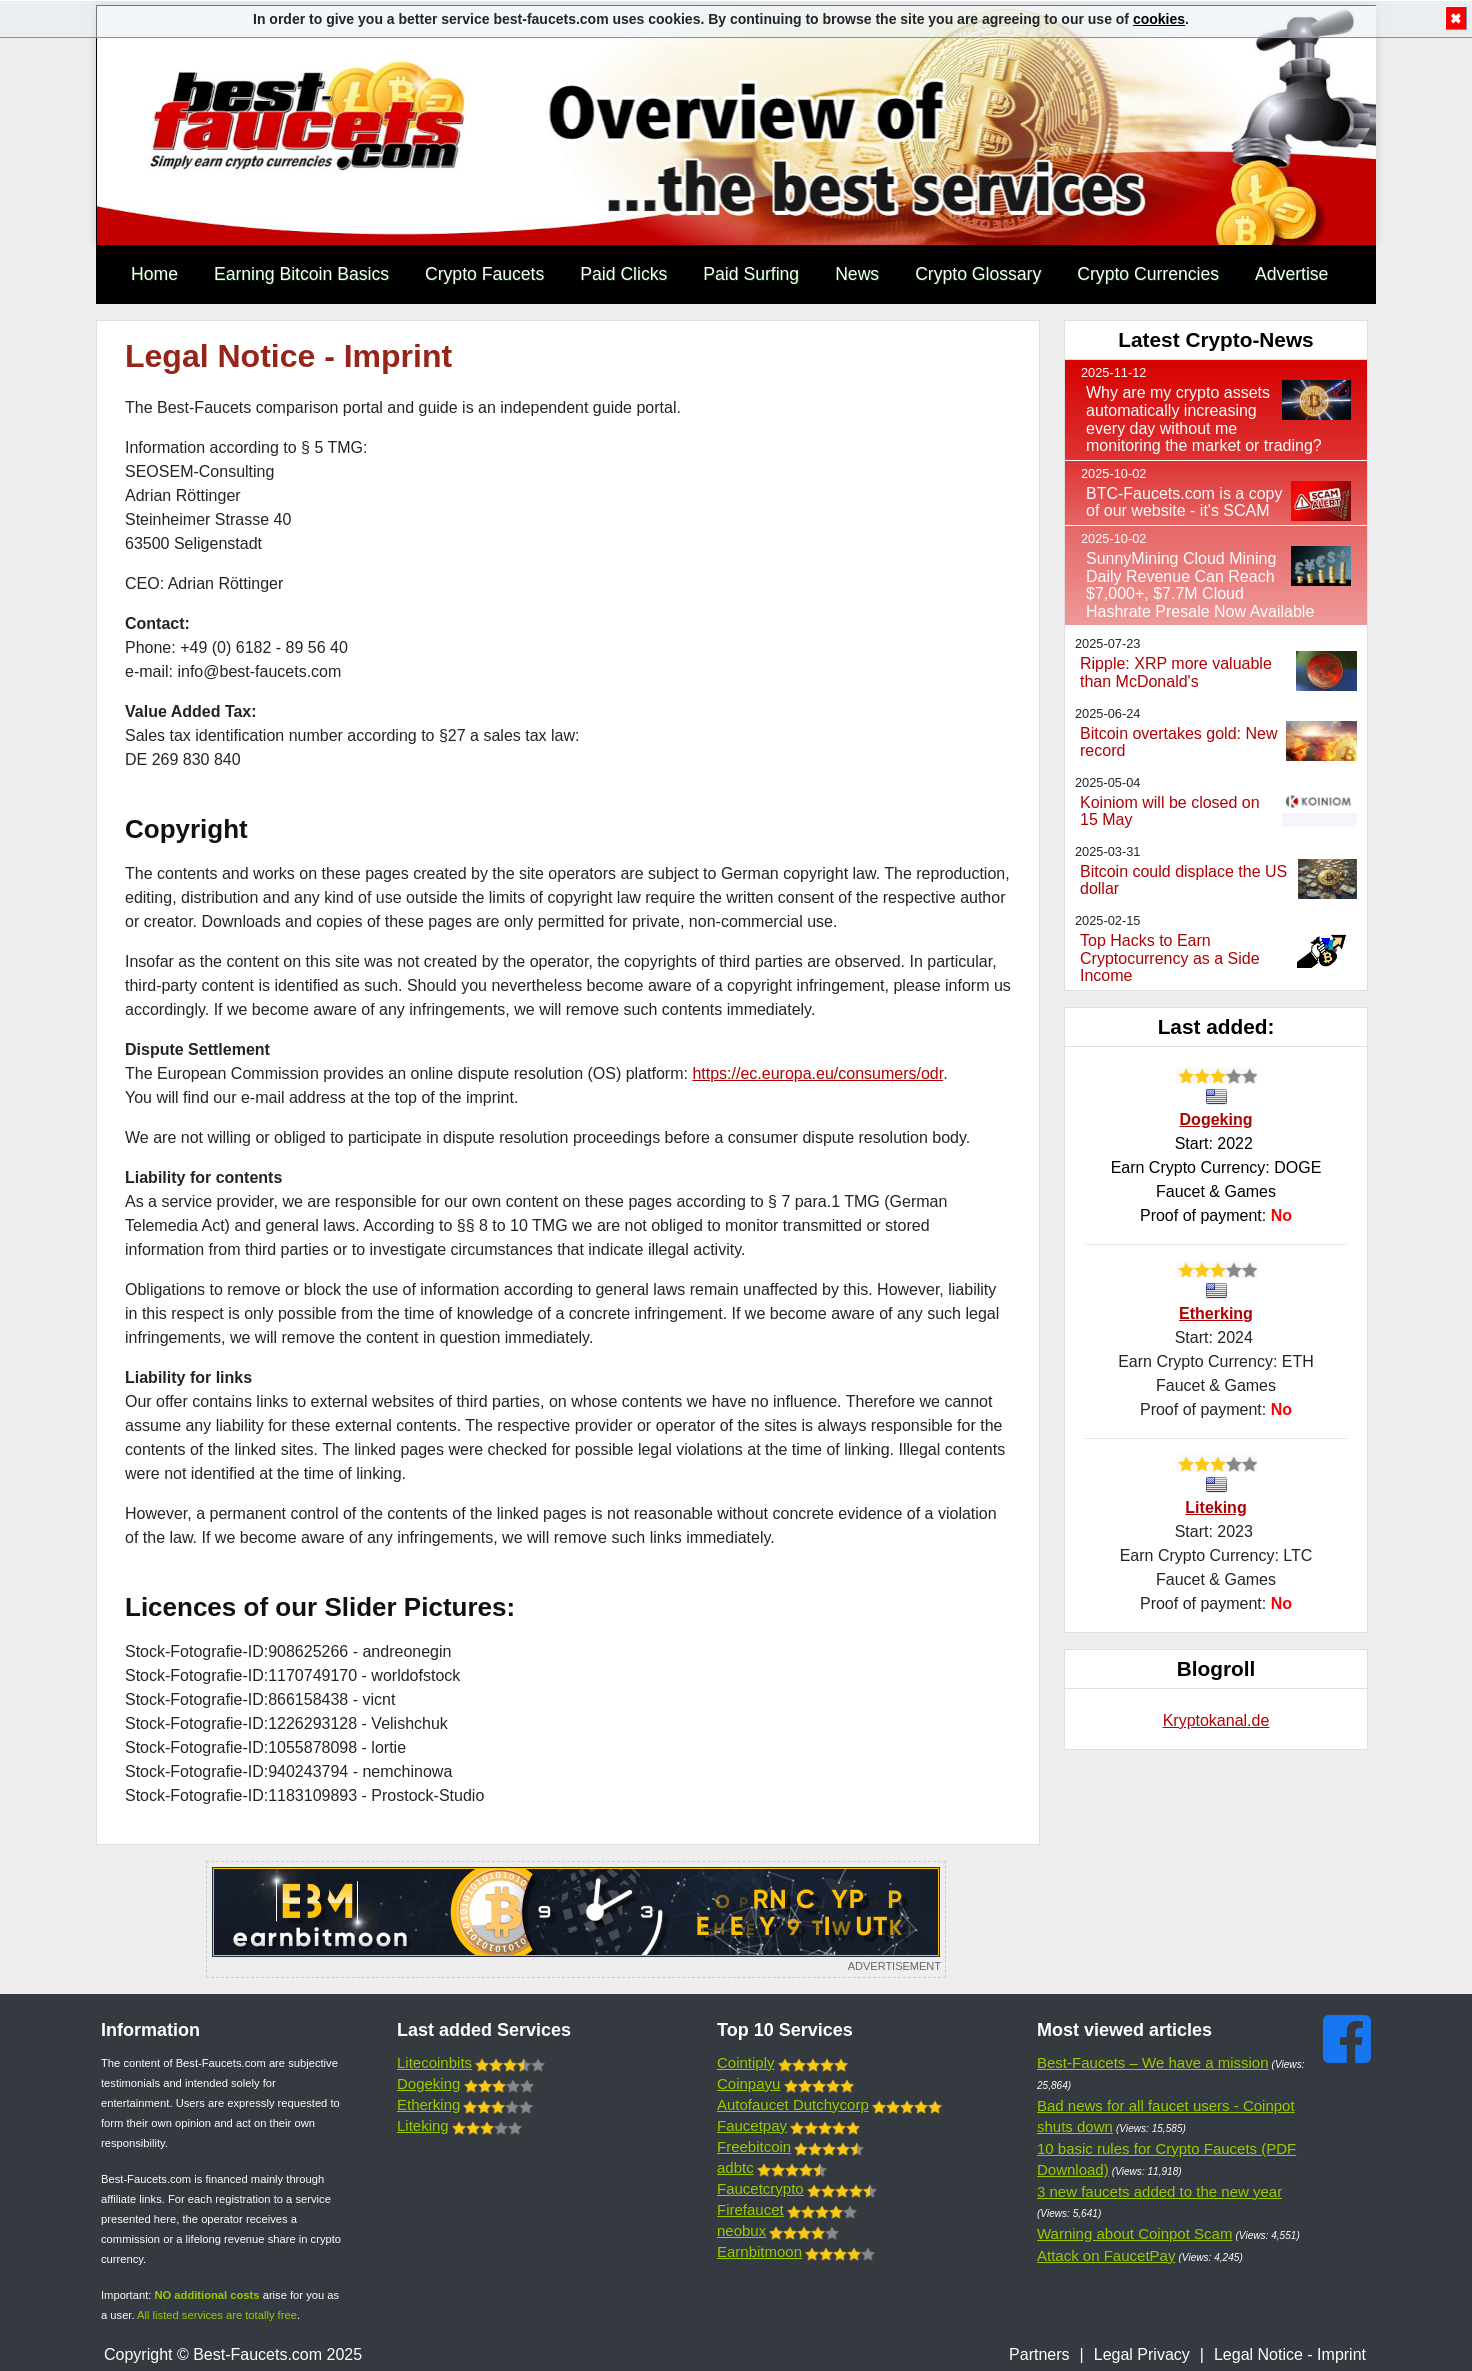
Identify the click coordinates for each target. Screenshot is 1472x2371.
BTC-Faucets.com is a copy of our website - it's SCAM (1184, 502)
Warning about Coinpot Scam (1134, 2233)
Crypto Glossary (978, 274)
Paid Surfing (751, 274)
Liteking (1215, 1507)
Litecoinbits (434, 2062)
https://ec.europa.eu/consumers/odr (817, 1073)
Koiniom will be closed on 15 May (1170, 811)
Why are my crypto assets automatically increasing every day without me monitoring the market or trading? (1204, 419)
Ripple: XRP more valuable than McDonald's (1176, 672)
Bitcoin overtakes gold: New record (1178, 742)
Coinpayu (748, 2083)
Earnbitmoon (759, 2251)
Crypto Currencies (1148, 274)
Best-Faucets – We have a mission (1153, 2062)
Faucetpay (752, 2125)
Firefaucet (750, 2209)
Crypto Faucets (484, 274)
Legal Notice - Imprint (1290, 2354)
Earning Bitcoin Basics (301, 274)
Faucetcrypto (760, 2188)
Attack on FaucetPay (1106, 2255)
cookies (1159, 19)
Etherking (1216, 1313)
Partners (1039, 2354)
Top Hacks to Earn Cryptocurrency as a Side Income (1170, 958)
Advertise (1291, 274)
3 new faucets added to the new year (1159, 2191)
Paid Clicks (623, 274)
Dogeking (1216, 1119)
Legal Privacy (1142, 2354)
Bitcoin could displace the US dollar (1183, 880)
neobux (741, 2230)
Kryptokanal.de (1216, 1720)
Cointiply (746, 2062)
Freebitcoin (754, 2146)
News (857, 274)
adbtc (735, 2167)
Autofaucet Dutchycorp (793, 2104)
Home (154, 274)
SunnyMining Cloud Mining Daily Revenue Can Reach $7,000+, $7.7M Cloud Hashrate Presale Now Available (1200, 585)
